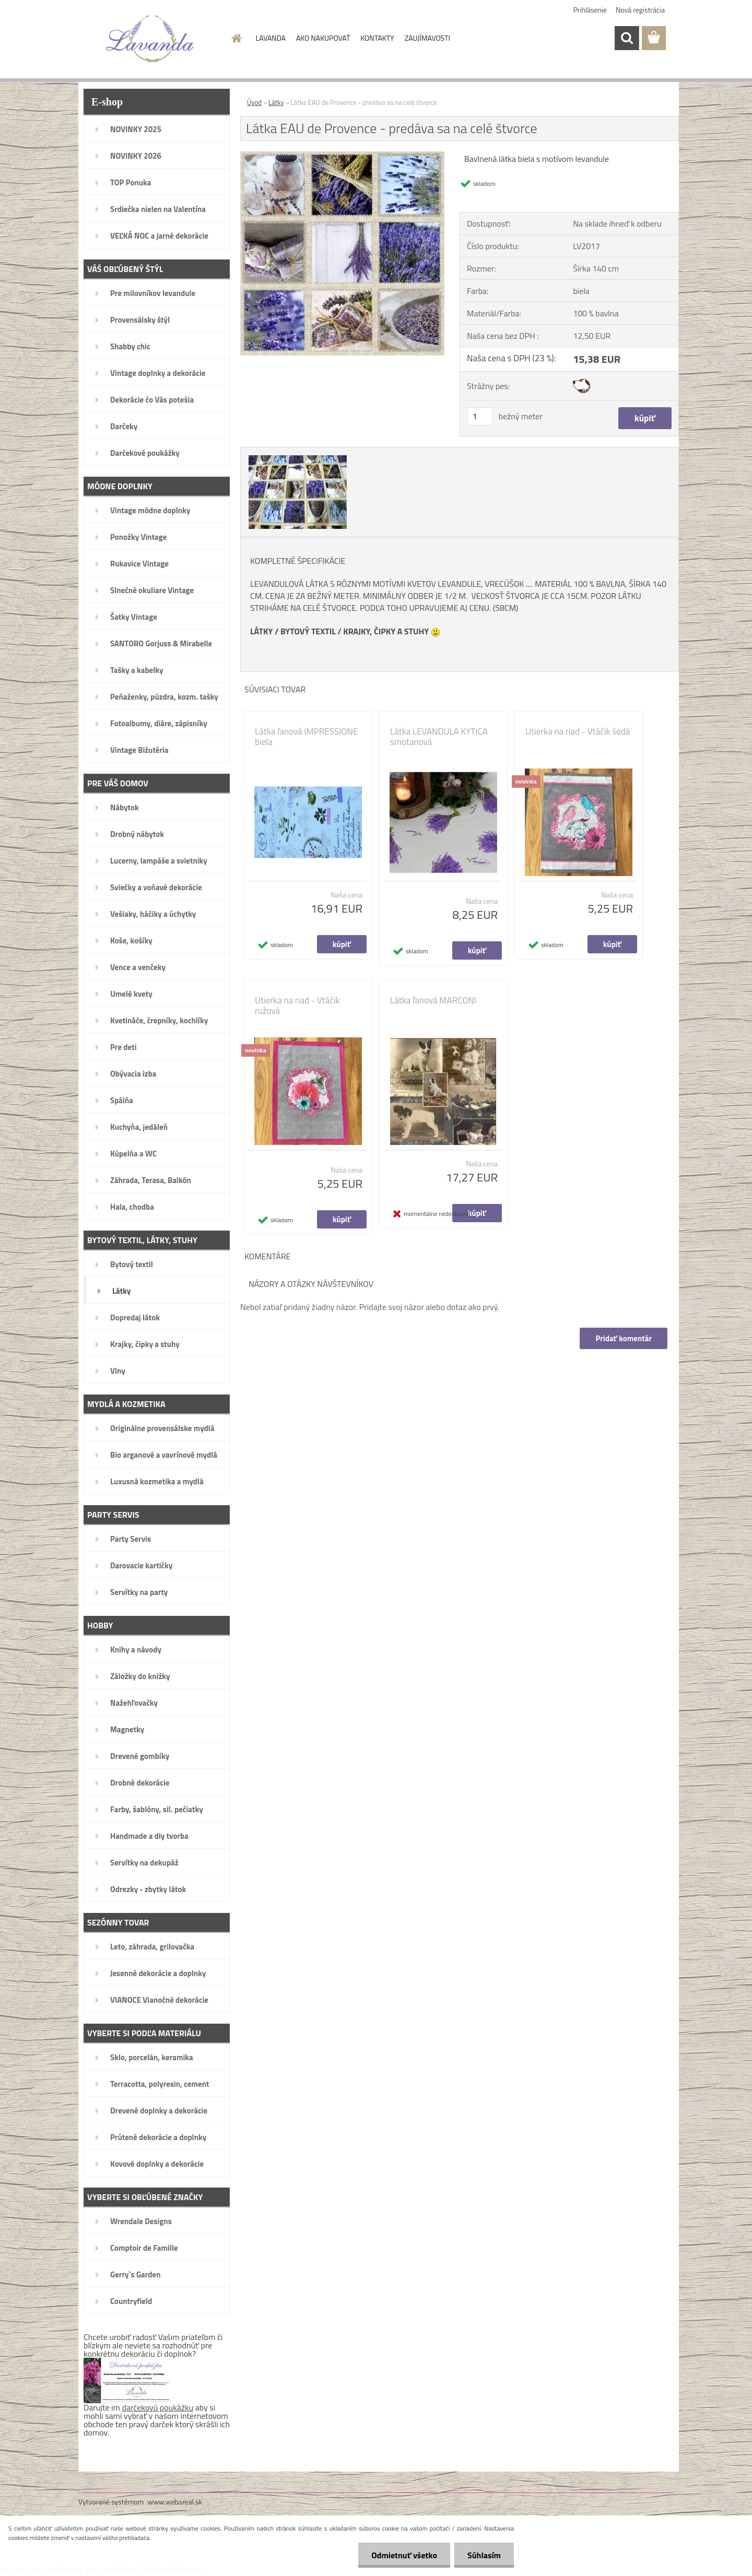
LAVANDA (271, 37)
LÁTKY (261, 631)
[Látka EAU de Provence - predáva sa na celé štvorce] (342, 156)
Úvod (254, 102)
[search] (627, 38)
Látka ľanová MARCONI (433, 1000)
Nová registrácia (640, 9)
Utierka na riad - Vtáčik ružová (297, 1005)
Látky (276, 102)
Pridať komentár (623, 1338)
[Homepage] (236, 38)
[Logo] (150, 39)
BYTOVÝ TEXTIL (308, 631)
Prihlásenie (590, 9)
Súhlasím (484, 2555)
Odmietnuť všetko (404, 2555)
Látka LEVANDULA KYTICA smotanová (439, 736)
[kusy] (480, 416)
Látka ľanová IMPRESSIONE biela (306, 736)
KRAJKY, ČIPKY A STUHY (386, 631)
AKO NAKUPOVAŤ (323, 37)
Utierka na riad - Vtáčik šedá (577, 731)
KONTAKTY (377, 37)
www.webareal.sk (175, 2501)
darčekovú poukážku (158, 2407)
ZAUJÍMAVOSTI (427, 37)
